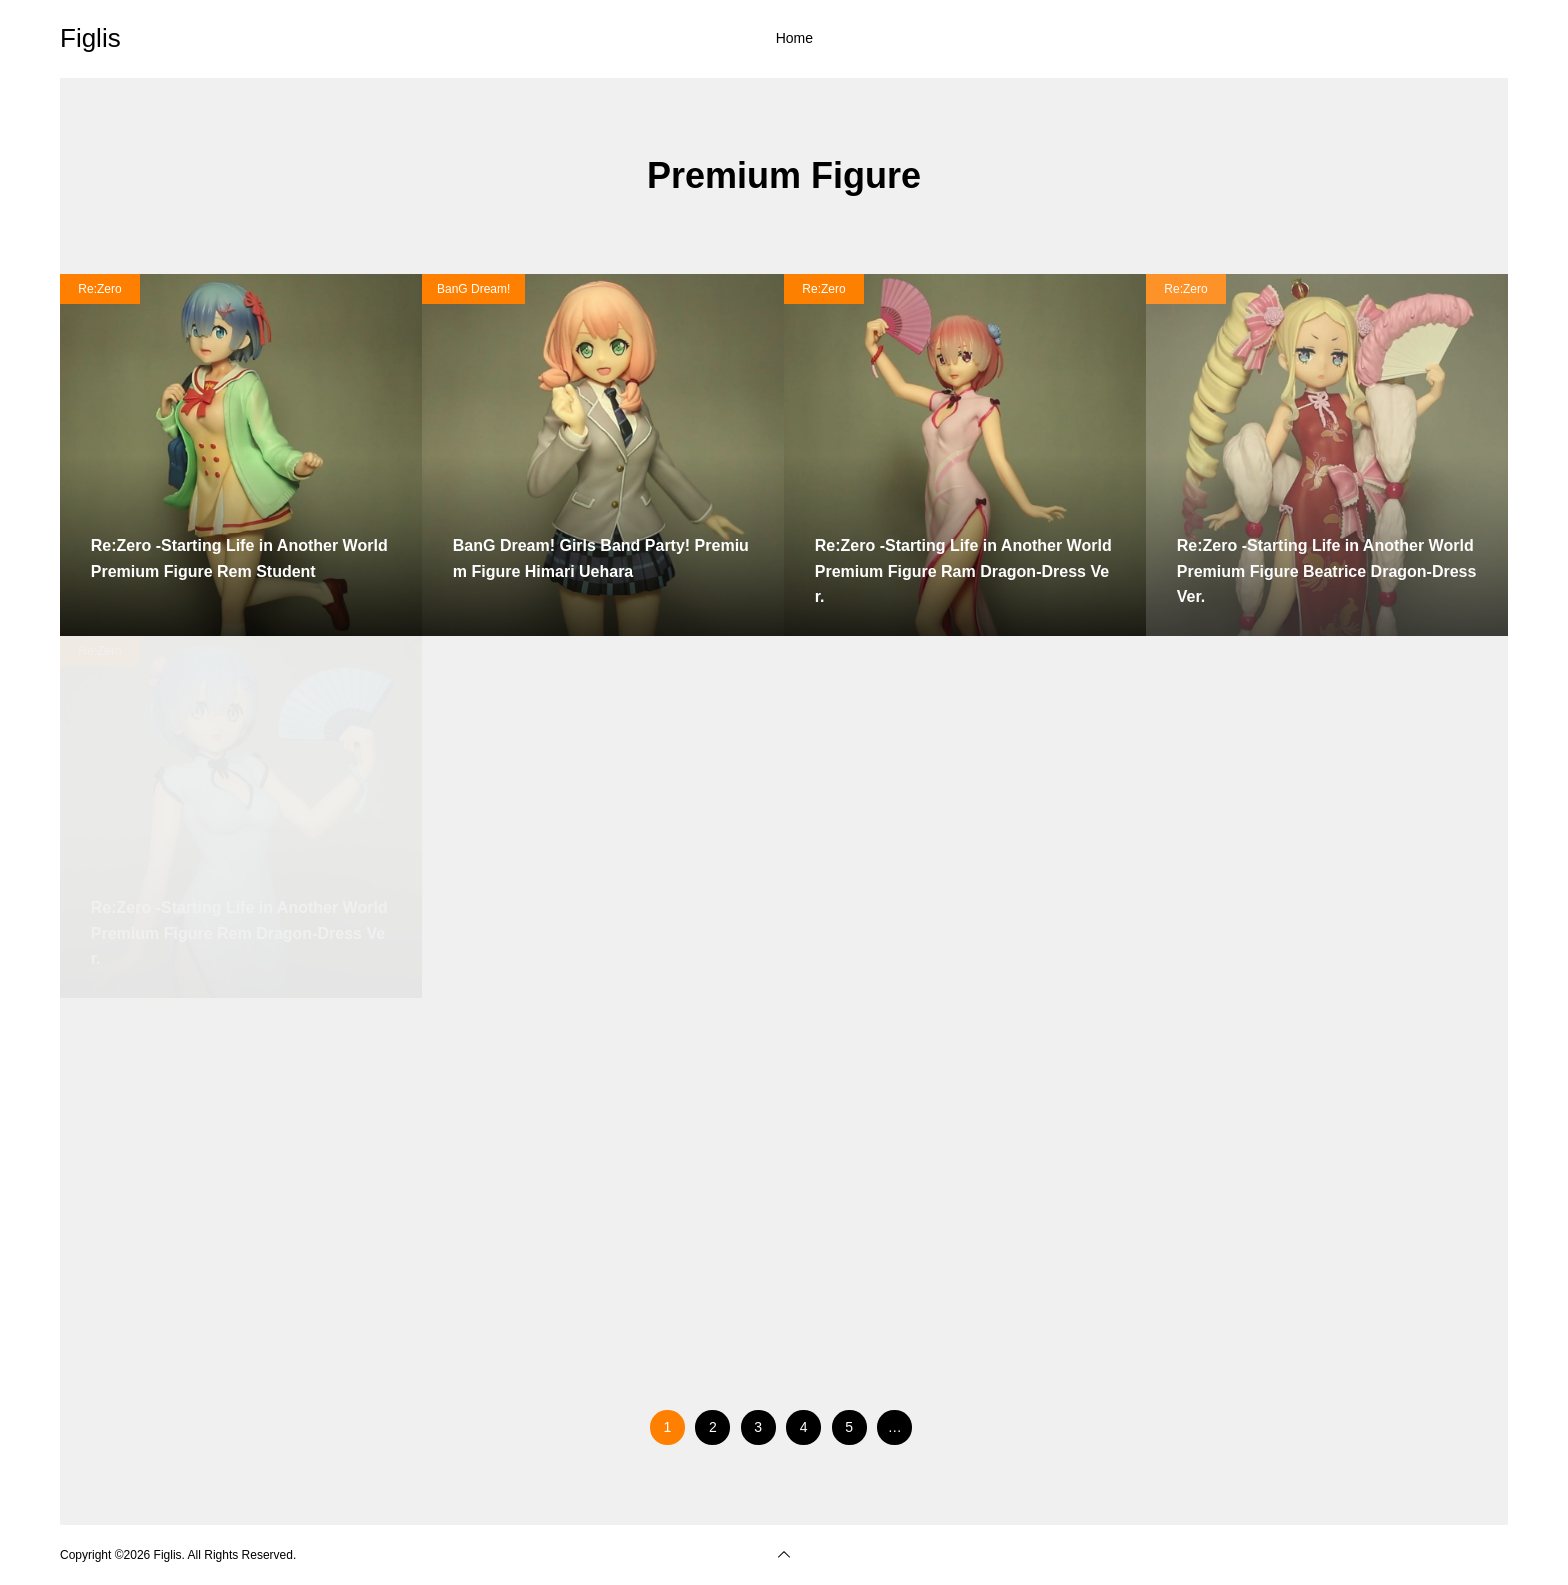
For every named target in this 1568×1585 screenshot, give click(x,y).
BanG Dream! (473, 289)
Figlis (90, 38)
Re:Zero (99, 289)
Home (794, 38)
